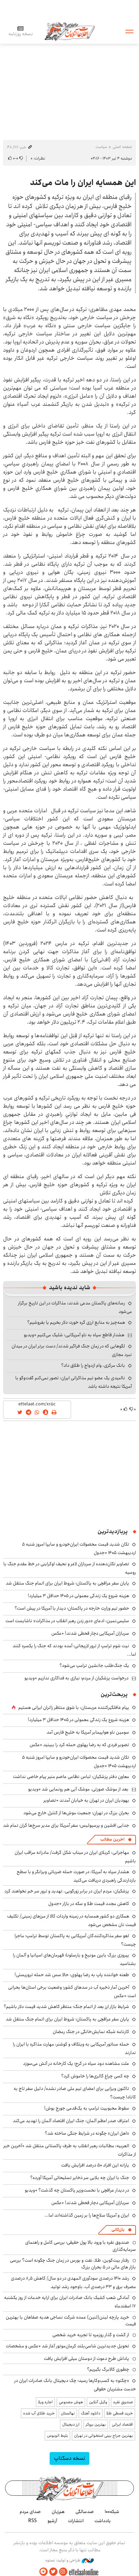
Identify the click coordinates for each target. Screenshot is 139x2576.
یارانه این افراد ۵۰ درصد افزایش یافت (95, 2165)
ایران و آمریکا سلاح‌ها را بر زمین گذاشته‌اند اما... (87, 2215)
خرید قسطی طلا (119, 2413)
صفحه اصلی (122, 147)
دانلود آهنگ (90, 2413)
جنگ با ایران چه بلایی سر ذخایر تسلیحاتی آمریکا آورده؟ (79, 2177)
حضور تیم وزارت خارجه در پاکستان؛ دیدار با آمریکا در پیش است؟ (72, 1608)
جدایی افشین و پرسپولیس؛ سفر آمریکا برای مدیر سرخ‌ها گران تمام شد (66, 1825)
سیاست (101, 147)
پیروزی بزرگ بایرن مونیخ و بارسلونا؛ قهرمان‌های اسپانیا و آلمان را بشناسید (74, 1959)
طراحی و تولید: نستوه (69, 2560)
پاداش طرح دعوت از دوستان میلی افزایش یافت (86, 2358)
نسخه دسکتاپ (69, 2458)
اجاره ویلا (45, 2402)
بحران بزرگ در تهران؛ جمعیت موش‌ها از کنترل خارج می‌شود (76, 1813)
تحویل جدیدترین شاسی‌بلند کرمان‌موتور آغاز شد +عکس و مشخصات (67, 2346)
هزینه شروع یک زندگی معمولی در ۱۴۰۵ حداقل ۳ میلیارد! (78, 1595)
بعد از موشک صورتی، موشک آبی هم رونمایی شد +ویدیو (78, 1789)
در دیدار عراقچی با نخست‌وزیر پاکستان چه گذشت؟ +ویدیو (77, 2190)
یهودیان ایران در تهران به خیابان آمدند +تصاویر (86, 1800)
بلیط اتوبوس (57, 2435)
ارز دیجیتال (71, 2424)
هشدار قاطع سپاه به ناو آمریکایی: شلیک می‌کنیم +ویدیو (74, 1335)
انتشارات (76, 2521)
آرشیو (52, 2521)
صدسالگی (84, 2511)
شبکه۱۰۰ (112, 2511)
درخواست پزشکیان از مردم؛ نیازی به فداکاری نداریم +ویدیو (76, 1678)
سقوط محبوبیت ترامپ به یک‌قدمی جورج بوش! (86, 2108)
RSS (32, 2521)
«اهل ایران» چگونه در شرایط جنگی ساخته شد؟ (87, 2133)
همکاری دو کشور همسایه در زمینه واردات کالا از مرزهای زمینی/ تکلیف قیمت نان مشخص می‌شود (71, 1920)
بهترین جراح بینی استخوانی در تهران (103, 2435)
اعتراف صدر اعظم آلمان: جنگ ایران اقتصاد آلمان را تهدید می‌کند (71, 2120)
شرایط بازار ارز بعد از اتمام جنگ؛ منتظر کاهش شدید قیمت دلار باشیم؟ (66, 2006)
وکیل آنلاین (98, 2402)
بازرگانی (117, 2229)
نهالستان (68, 2413)
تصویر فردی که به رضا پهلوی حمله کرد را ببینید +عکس (79, 1744)
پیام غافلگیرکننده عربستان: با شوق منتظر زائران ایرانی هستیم (73, 1707)
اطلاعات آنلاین (69, 31)
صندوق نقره (123, 2402)
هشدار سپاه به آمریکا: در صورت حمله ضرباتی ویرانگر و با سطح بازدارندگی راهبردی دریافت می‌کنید (76, 1876)
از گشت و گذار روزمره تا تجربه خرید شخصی (90, 2335)
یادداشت (102, 2521)
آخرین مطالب (112, 1839)
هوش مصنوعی (71, 2402)
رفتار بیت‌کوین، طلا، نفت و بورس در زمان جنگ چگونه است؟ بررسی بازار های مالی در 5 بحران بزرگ (73, 2264)
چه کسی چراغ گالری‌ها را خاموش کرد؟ (95, 2076)
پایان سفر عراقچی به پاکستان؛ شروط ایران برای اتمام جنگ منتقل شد (67, 1583)
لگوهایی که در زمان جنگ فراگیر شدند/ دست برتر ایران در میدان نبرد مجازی (72, 1350)
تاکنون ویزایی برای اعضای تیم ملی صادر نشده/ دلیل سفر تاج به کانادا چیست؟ (75, 2093)
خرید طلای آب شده (39, 2413)
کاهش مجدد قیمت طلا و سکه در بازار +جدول (88, 1903)
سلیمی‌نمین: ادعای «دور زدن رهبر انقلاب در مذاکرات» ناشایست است (67, 1621)
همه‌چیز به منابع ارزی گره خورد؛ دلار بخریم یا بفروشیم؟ (76, 1322)
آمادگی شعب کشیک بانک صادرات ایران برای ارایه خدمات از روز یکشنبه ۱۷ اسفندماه (70, 2302)
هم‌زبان (58, 2511)
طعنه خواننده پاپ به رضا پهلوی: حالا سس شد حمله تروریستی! (72, 1974)
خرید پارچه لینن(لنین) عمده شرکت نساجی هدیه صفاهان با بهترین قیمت (71, 2320)
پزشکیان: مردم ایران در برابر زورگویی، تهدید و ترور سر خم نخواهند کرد (66, 1891)
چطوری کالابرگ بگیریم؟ (108, 2369)
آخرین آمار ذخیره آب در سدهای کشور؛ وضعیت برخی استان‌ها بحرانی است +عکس (72, 1991)
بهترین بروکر (96, 2424)
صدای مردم (30, 2511)
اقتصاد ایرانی (122, 2424)
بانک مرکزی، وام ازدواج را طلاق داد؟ (93, 1365)
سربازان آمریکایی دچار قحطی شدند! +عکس (90, 1633)
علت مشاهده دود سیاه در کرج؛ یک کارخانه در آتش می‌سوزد (76, 2063)
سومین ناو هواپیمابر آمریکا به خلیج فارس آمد (88, 1732)
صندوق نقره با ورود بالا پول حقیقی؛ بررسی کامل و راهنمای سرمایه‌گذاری (80, 2246)
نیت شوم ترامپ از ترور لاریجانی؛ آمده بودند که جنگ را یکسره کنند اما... (74, 1650)
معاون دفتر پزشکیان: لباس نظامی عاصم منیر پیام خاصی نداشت (71, 1776)
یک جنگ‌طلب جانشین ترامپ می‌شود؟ (94, 1665)
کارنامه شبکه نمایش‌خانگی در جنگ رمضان (91, 2031)
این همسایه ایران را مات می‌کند (83, 182)
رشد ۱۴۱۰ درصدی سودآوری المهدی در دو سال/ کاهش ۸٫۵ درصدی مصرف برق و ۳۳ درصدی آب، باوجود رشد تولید (73, 2282)
